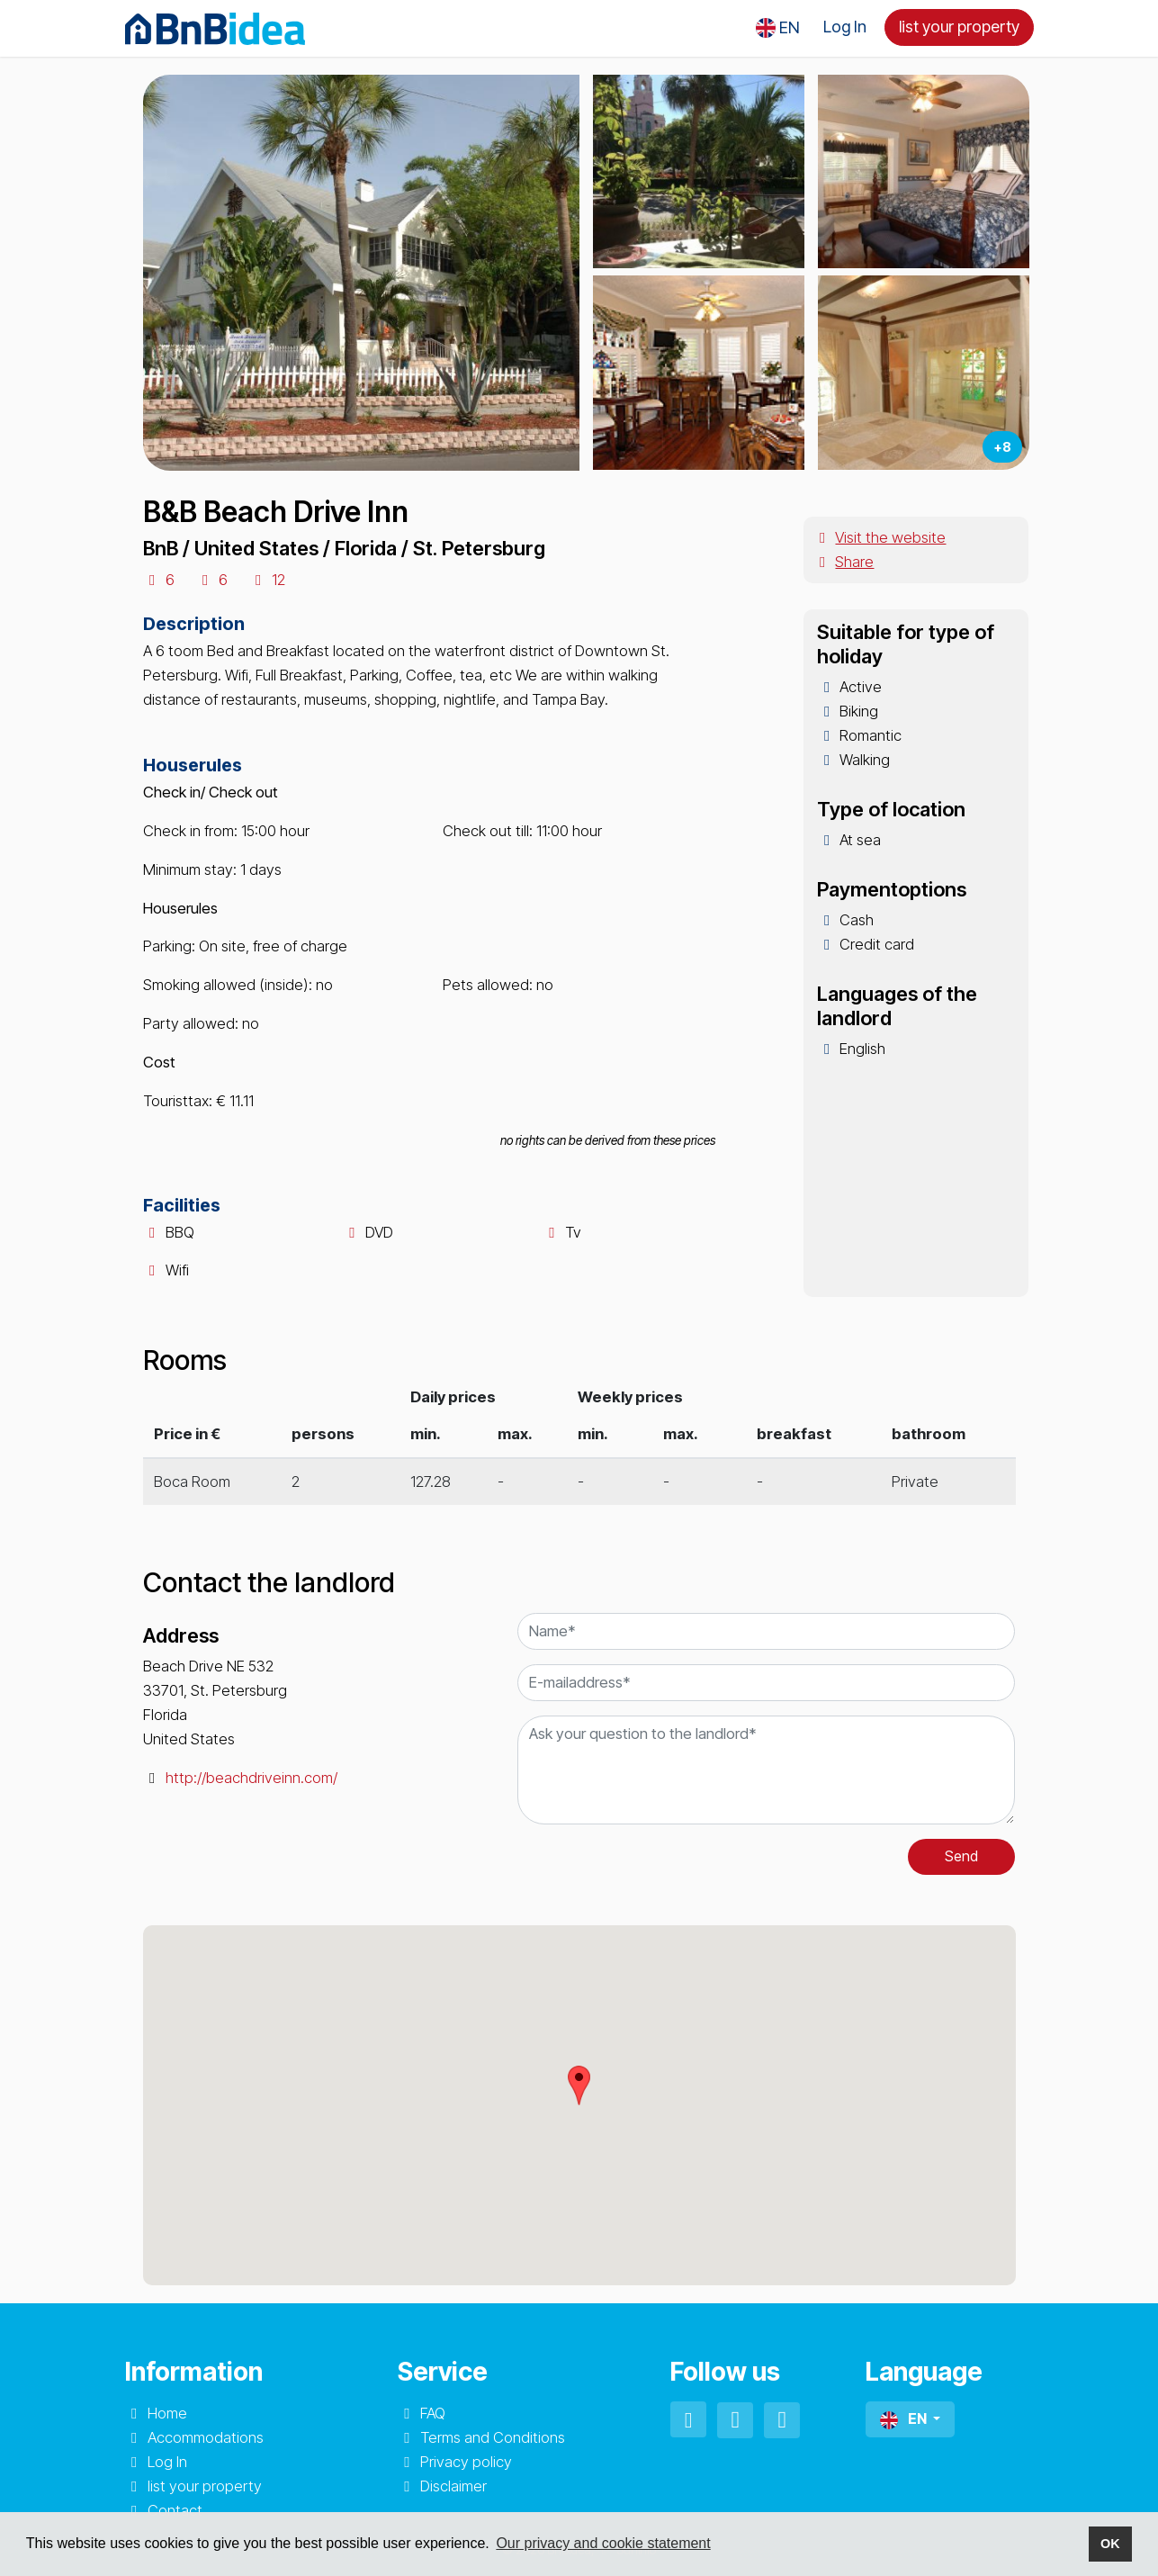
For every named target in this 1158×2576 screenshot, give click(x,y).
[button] (777, 28)
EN (904, 2419)
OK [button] (1110, 2543)
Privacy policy (466, 2462)
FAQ (432, 2413)
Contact (175, 2510)
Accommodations (206, 2437)
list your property (959, 26)
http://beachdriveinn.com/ (251, 1778)
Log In (844, 26)
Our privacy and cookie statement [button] (603, 2543)
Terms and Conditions (492, 2437)
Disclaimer (453, 2486)
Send (961, 1856)
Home (167, 2413)
